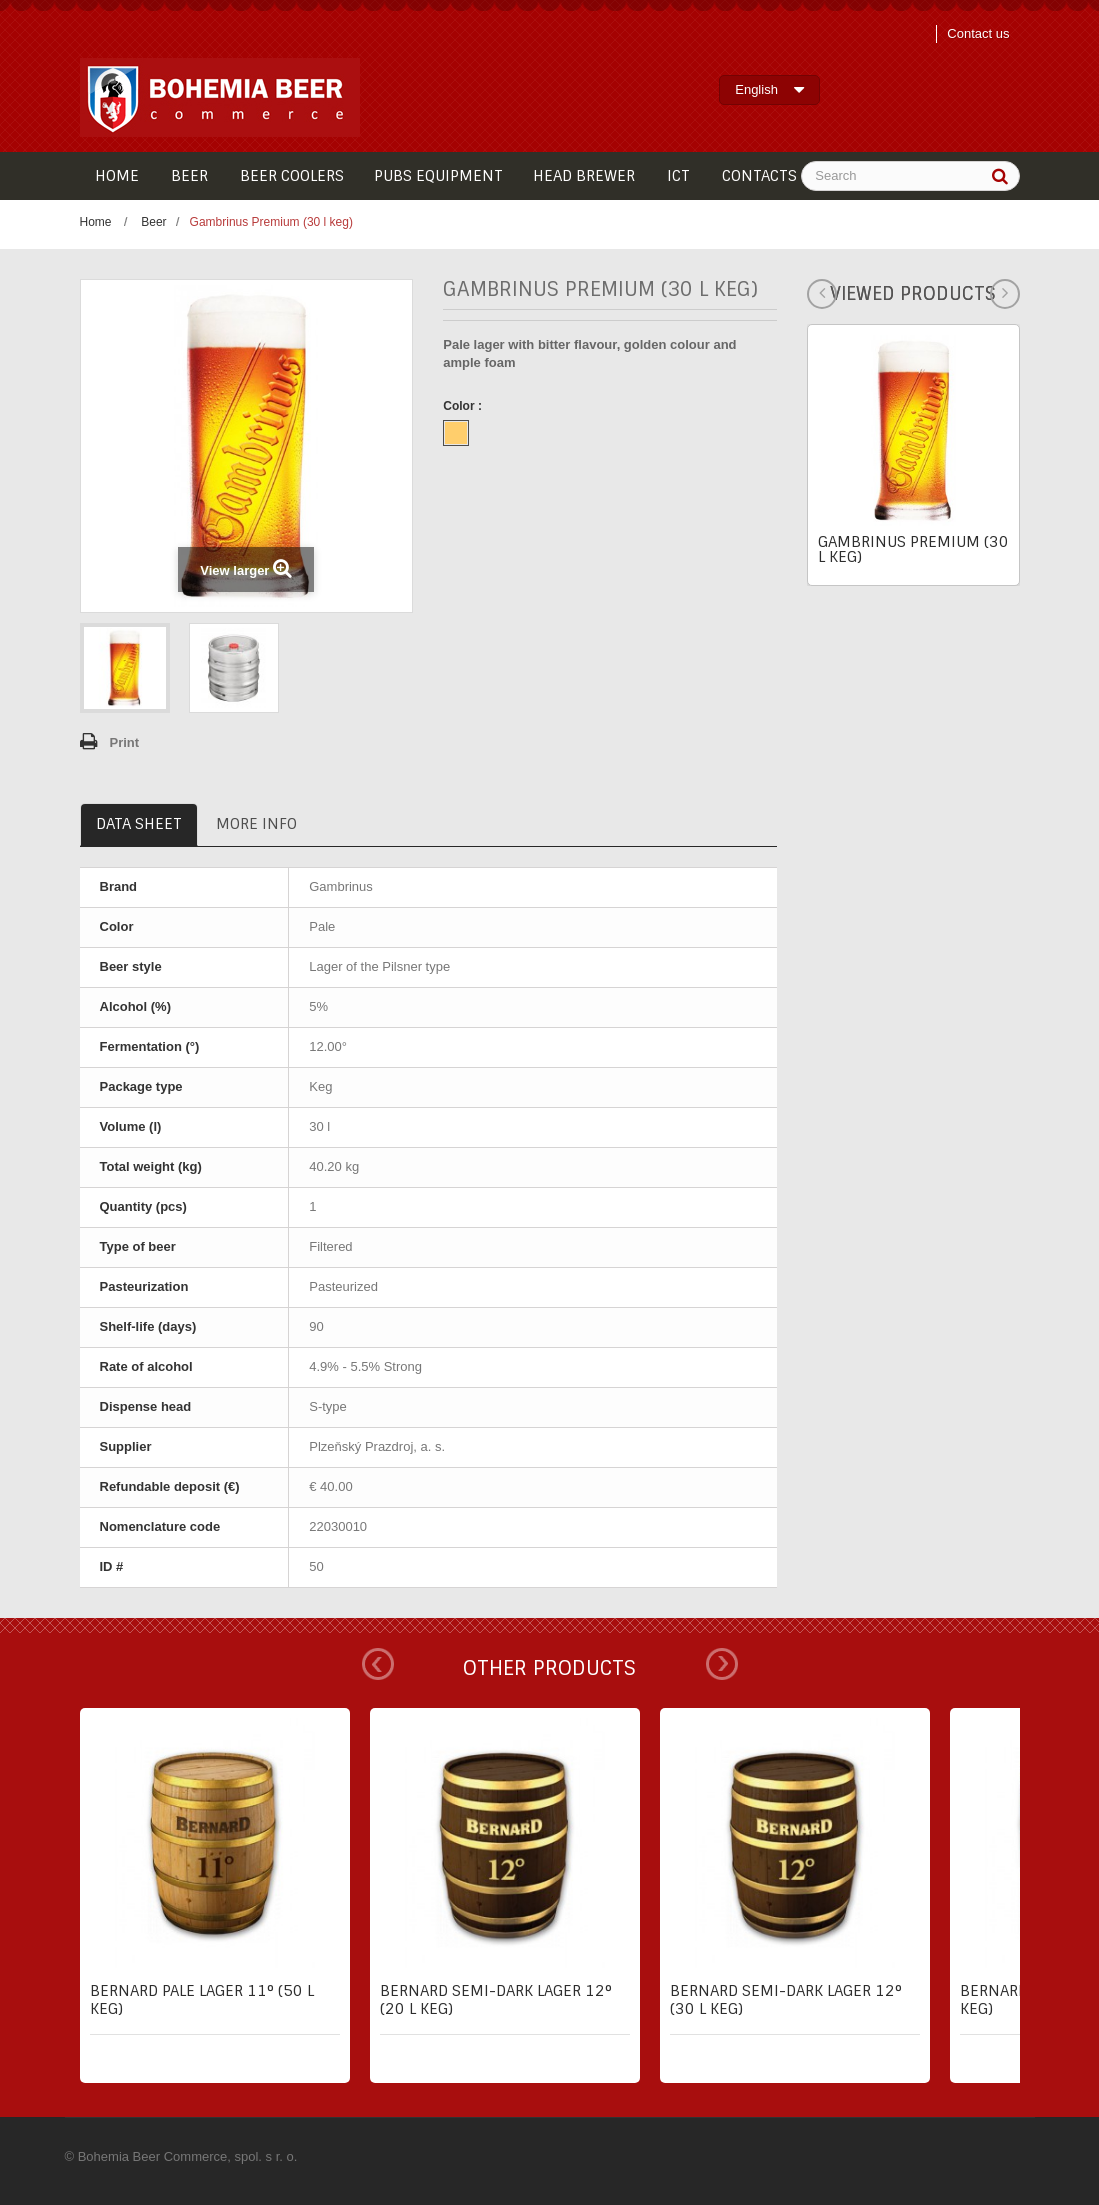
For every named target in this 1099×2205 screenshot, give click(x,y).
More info (256, 824)
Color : (464, 406)
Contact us (978, 33)
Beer (153, 222)
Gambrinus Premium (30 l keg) (913, 549)
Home (96, 222)
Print (125, 742)
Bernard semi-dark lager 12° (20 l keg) (496, 2000)
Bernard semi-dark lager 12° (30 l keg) (786, 2000)
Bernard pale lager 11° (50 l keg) (202, 2000)
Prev (378, 1664)
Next (722, 1664)
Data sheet (139, 824)
